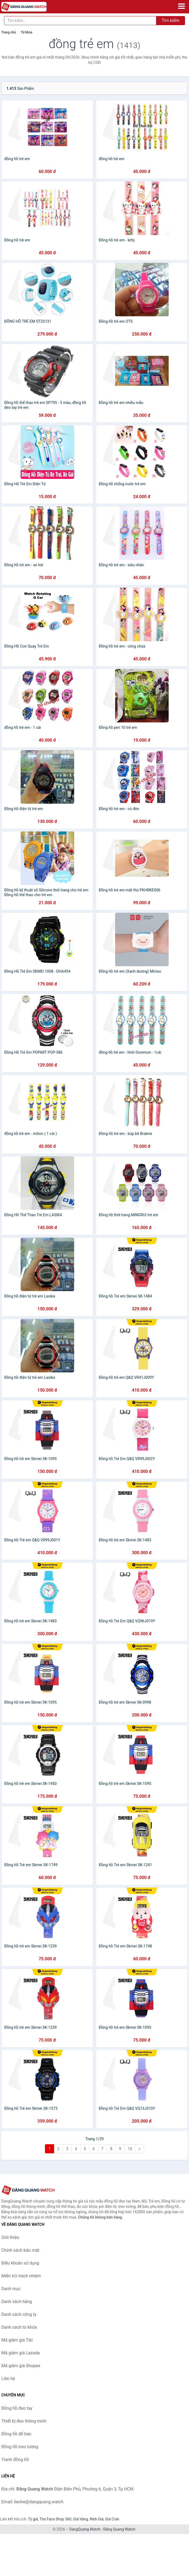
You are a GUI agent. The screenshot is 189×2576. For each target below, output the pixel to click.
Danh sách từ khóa (19, 2327)
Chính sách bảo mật (20, 2250)
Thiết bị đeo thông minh (23, 2421)
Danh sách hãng (16, 2301)
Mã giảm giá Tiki (17, 2340)
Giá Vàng (80, 2519)
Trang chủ (8, 32)
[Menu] (181, 6)
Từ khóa (26, 32)
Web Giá (97, 2519)
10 (130, 2149)
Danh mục (11, 2288)
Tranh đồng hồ (15, 2459)
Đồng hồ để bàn (16, 2433)
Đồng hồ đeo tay (16, 2408)
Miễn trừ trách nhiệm (21, 2275)
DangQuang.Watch (84, 2529)
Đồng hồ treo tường (19, 2446)
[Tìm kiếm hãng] (80, 20)
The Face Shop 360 (55, 2519)
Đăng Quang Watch (119, 2529)
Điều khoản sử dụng (20, 2263)
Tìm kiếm (170, 20)
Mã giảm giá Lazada (20, 2352)
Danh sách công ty (18, 2314)
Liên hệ (8, 2378)
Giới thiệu (10, 2237)
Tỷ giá (33, 2519)
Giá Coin (112, 2519)
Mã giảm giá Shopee (20, 2365)
